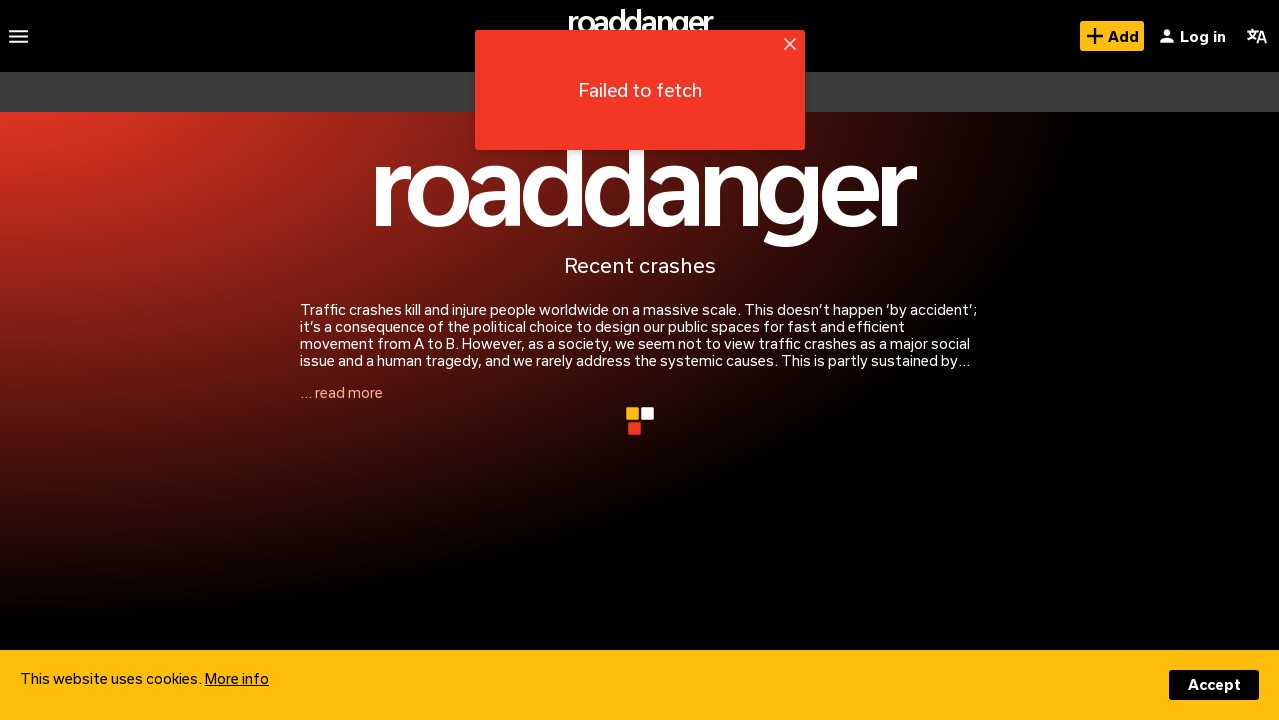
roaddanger (639, 21)
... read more (341, 392)
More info (237, 678)
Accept (1214, 684)
